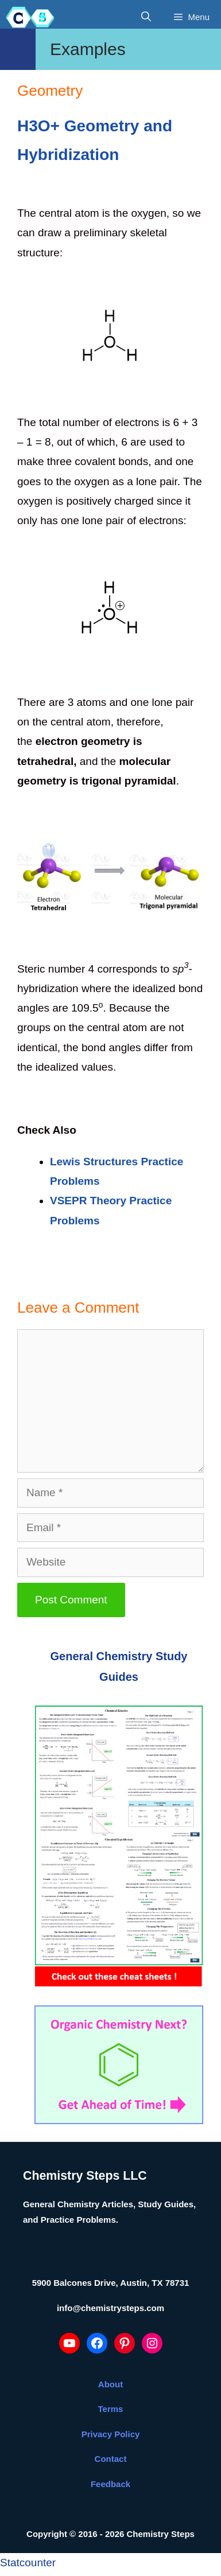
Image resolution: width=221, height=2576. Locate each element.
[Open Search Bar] (146, 17)
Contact (111, 2459)
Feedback (110, 2484)
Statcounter (28, 2563)
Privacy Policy (111, 2434)
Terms (110, 2409)
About (110, 2384)
